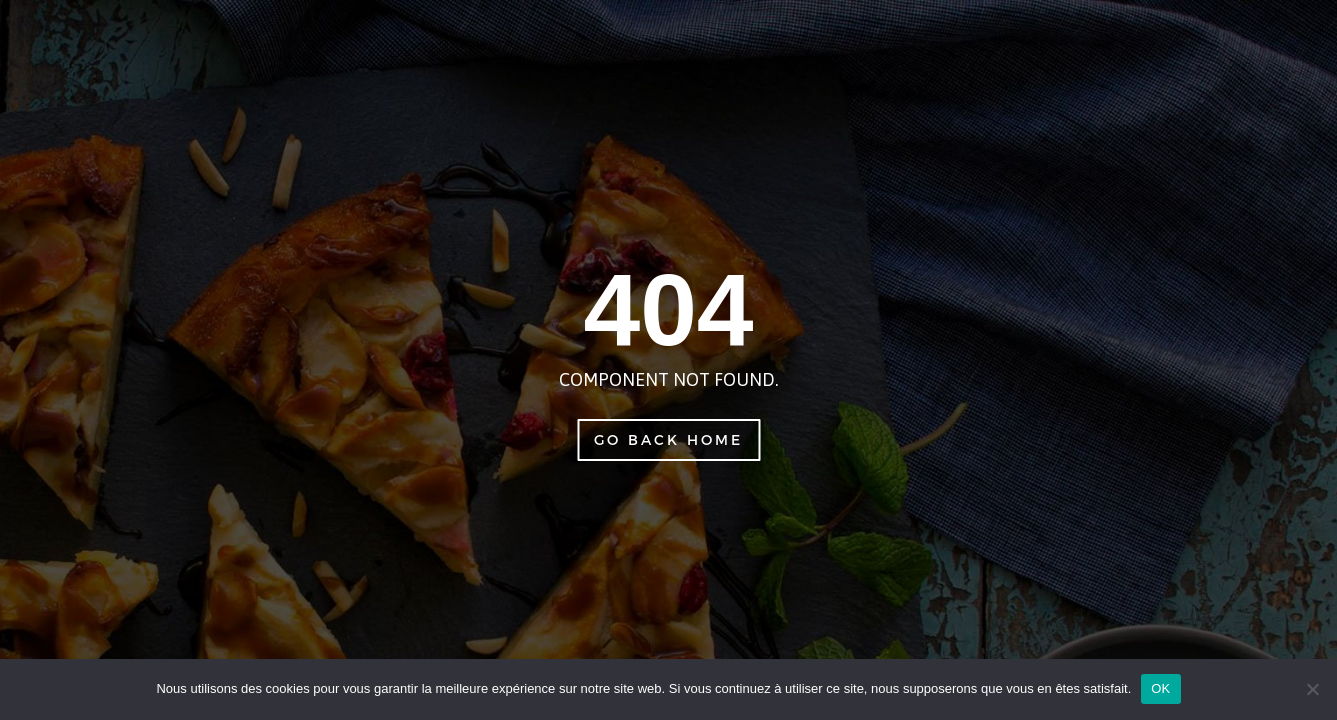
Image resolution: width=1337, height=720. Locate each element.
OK (1160, 688)
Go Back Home (668, 439)
